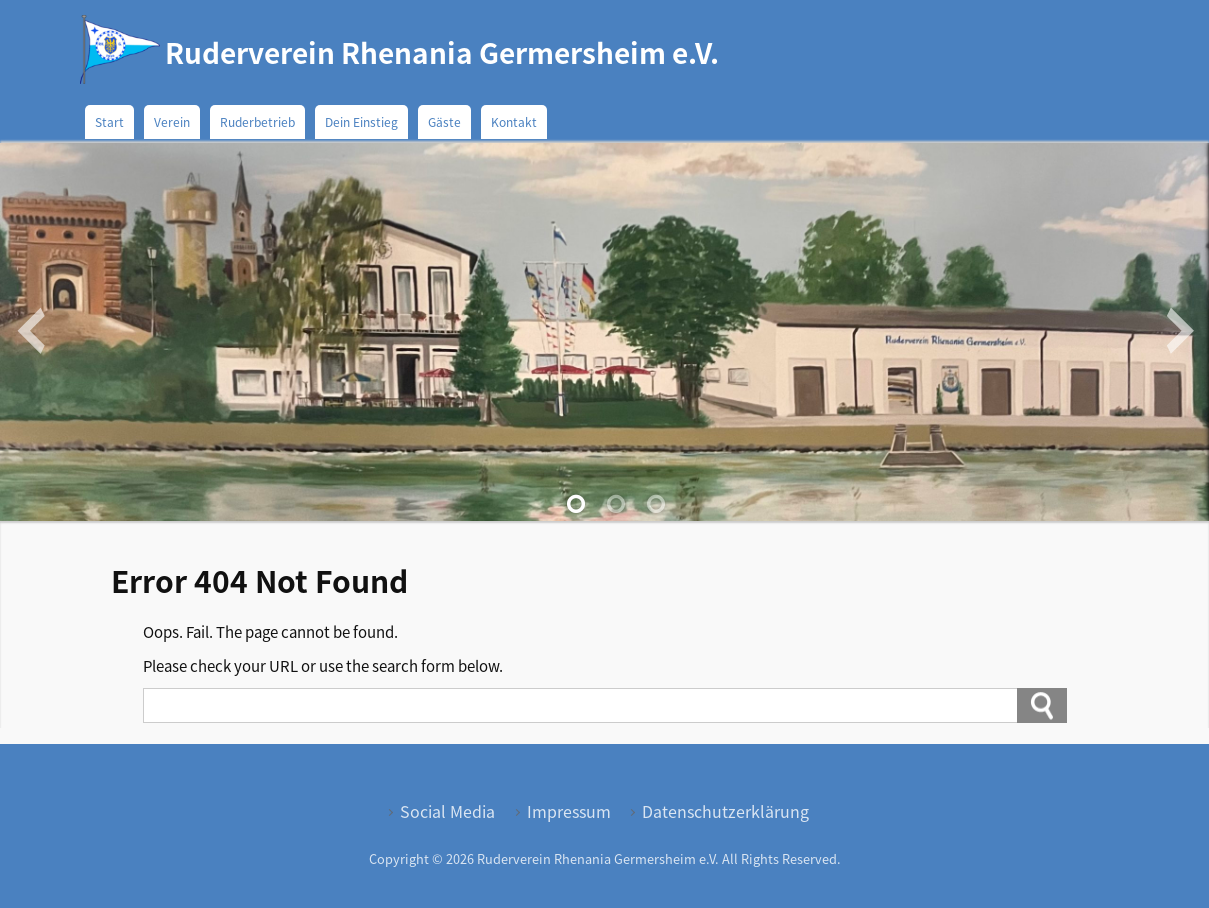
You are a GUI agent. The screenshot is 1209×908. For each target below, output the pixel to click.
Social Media (447, 811)
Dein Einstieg (361, 121)
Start (109, 121)
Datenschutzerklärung (725, 811)
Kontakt (514, 121)
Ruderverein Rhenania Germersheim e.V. (442, 52)
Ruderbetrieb (257, 121)
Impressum (569, 811)
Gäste (444, 121)
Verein (172, 121)
